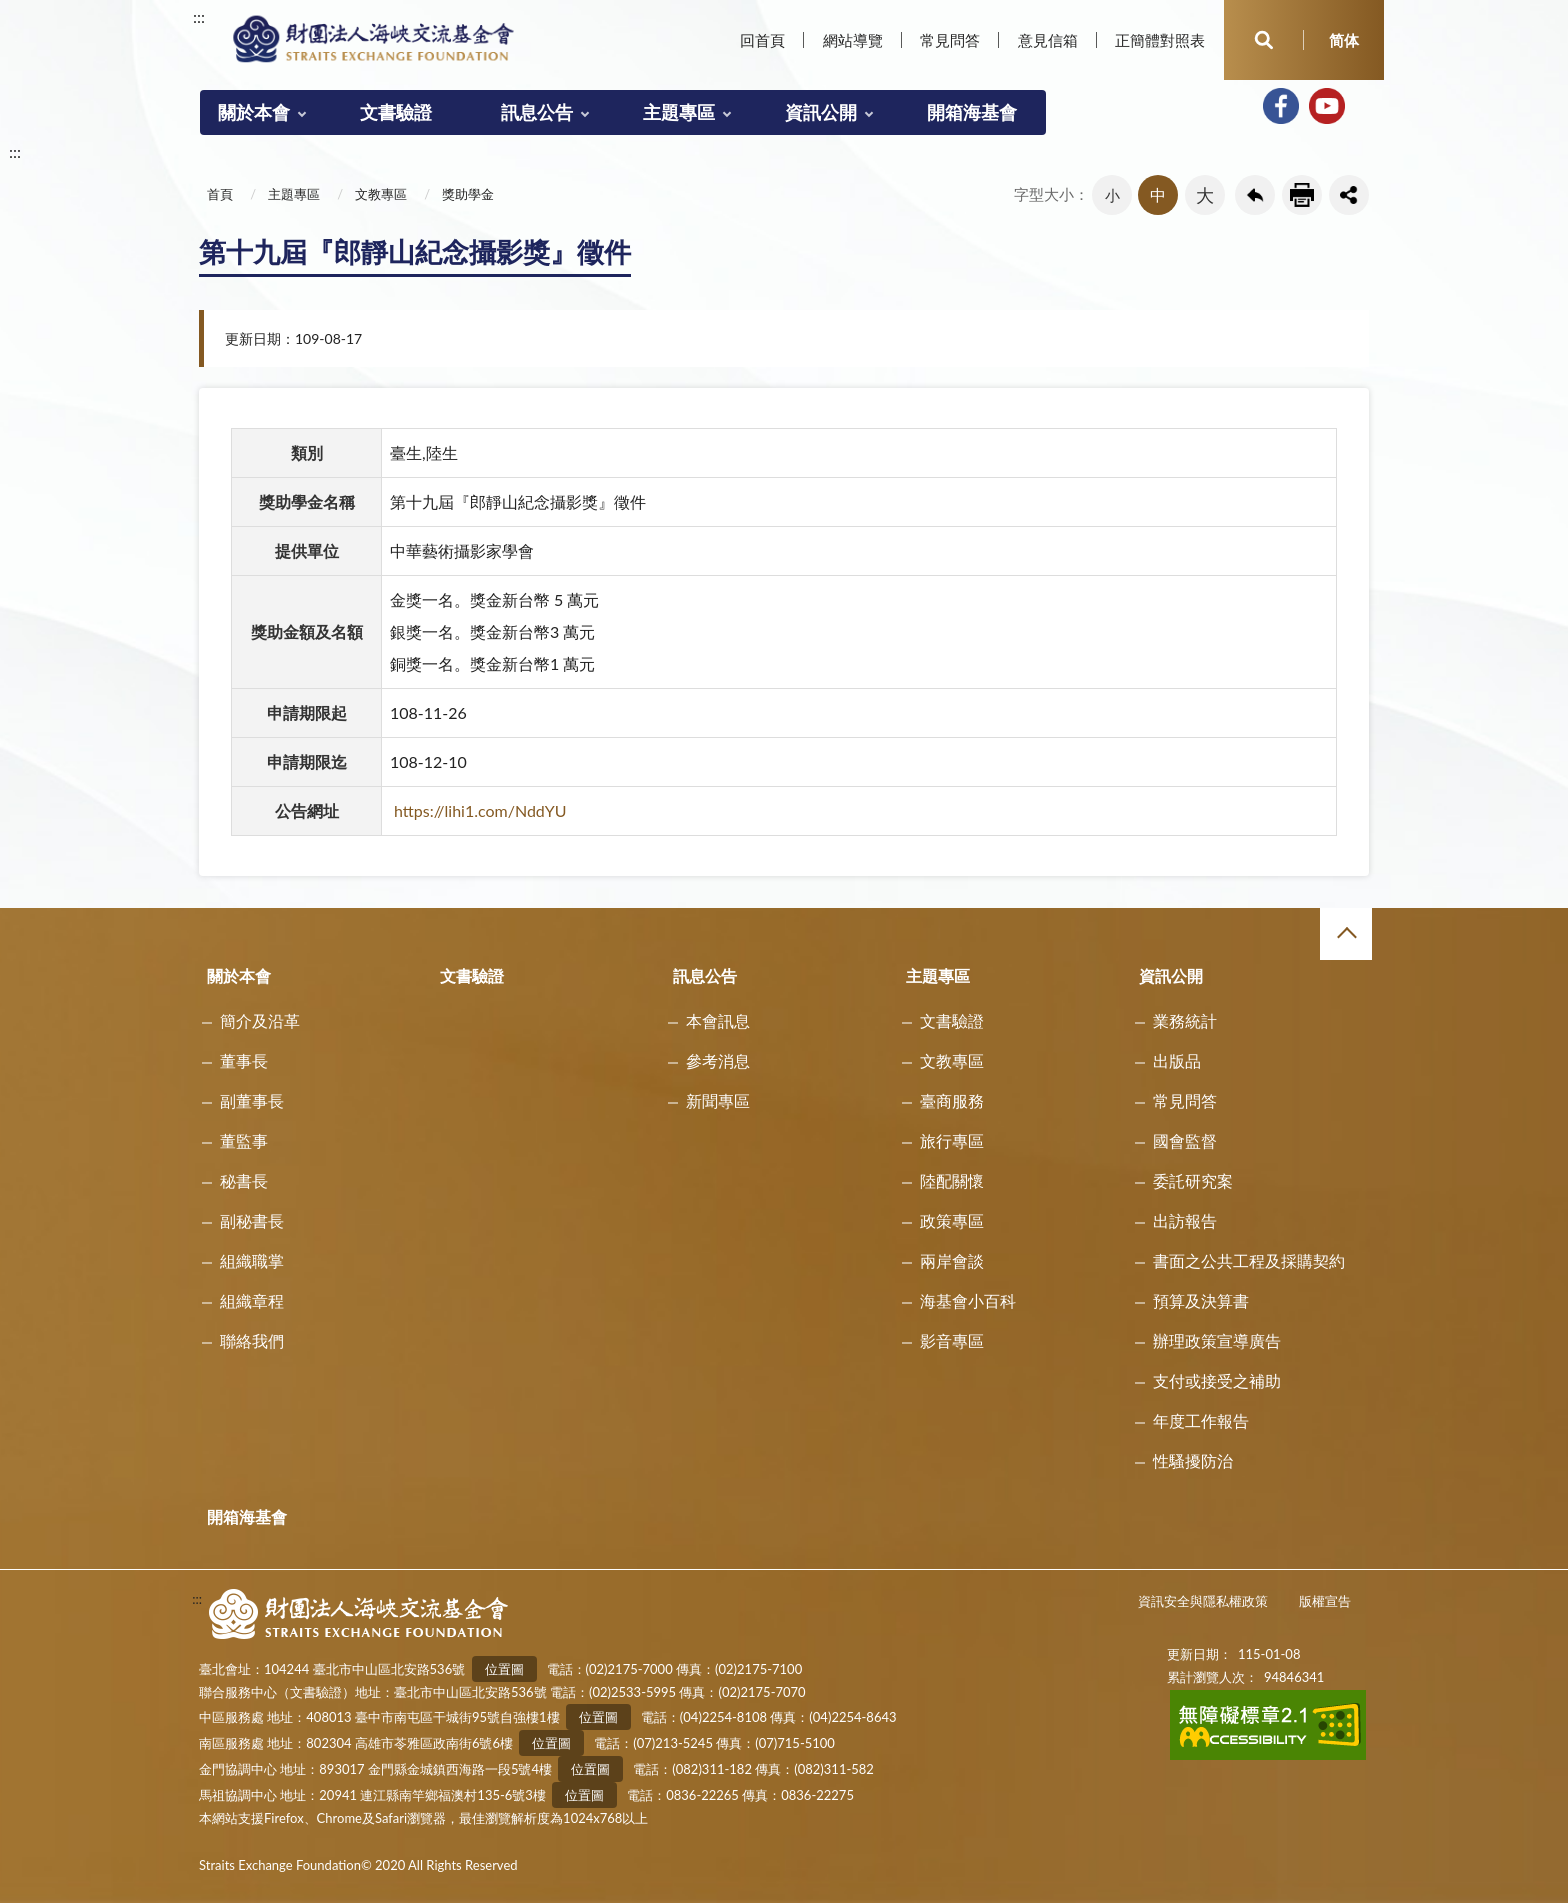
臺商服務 (952, 1100)
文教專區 (381, 194)
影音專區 (952, 1340)
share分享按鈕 (1349, 195)
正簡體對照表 (1160, 40)
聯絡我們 (252, 1340)
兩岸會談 (952, 1260)
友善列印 (1302, 195)
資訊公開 (821, 112)
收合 (1346, 934)
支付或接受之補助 (1217, 1380)
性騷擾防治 (1193, 1460)
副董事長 (252, 1100)
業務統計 (1185, 1020)
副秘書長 (252, 1220)
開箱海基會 (972, 112)
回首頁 (762, 40)
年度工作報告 (1201, 1420)
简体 (1344, 40)
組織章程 (252, 1300)
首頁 (220, 194)
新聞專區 (718, 1100)
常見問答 (950, 40)
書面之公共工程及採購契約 (1249, 1260)
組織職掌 (252, 1260)
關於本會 (254, 112)
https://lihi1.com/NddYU (480, 810)
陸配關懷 (952, 1180)
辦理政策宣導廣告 (1217, 1340)
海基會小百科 (968, 1300)
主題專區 (679, 112)
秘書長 (244, 1180)
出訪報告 (1185, 1220)
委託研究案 (1193, 1180)
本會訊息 (718, 1020)
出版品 (1177, 1060)
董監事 (244, 1140)
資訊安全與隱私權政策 (1203, 1601)
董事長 (244, 1060)
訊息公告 (537, 112)
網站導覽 (853, 40)
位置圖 (504, 1669)
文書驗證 (396, 112)
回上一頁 (1255, 195)
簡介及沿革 (260, 1020)
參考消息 (718, 1060)
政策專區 (952, 1220)
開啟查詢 (1264, 40)
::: (199, 16)
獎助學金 (468, 194)
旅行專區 (952, 1140)
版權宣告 (1325, 1601)
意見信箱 (1048, 40)
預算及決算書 (1201, 1300)
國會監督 (1185, 1140)
